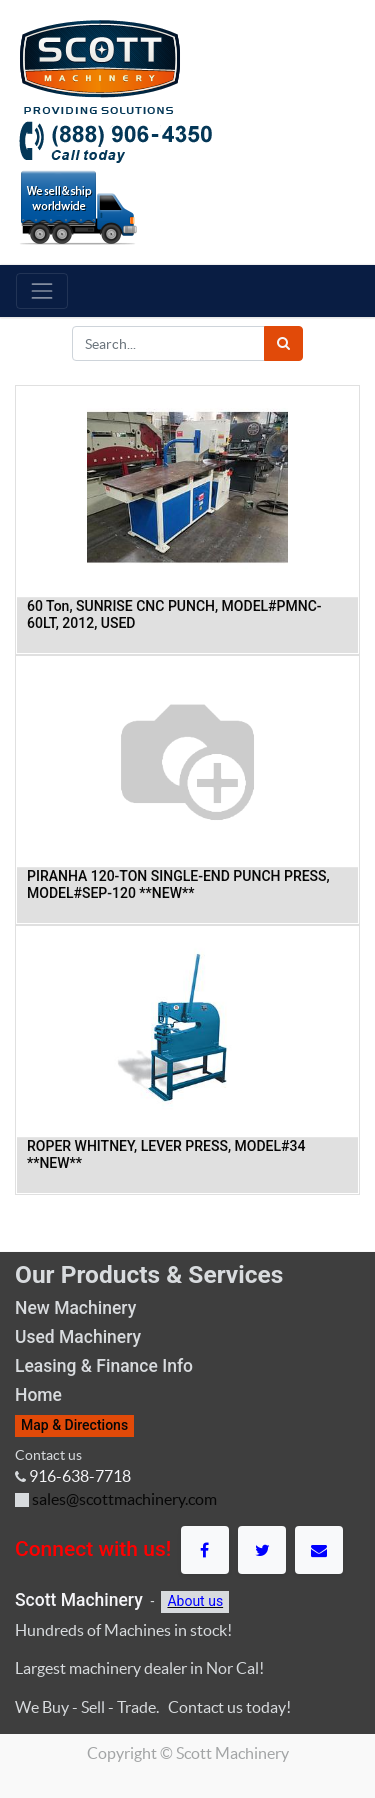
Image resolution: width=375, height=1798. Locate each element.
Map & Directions (74, 1425)
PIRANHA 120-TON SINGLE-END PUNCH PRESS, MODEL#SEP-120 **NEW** (178, 884)
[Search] (283, 343)
